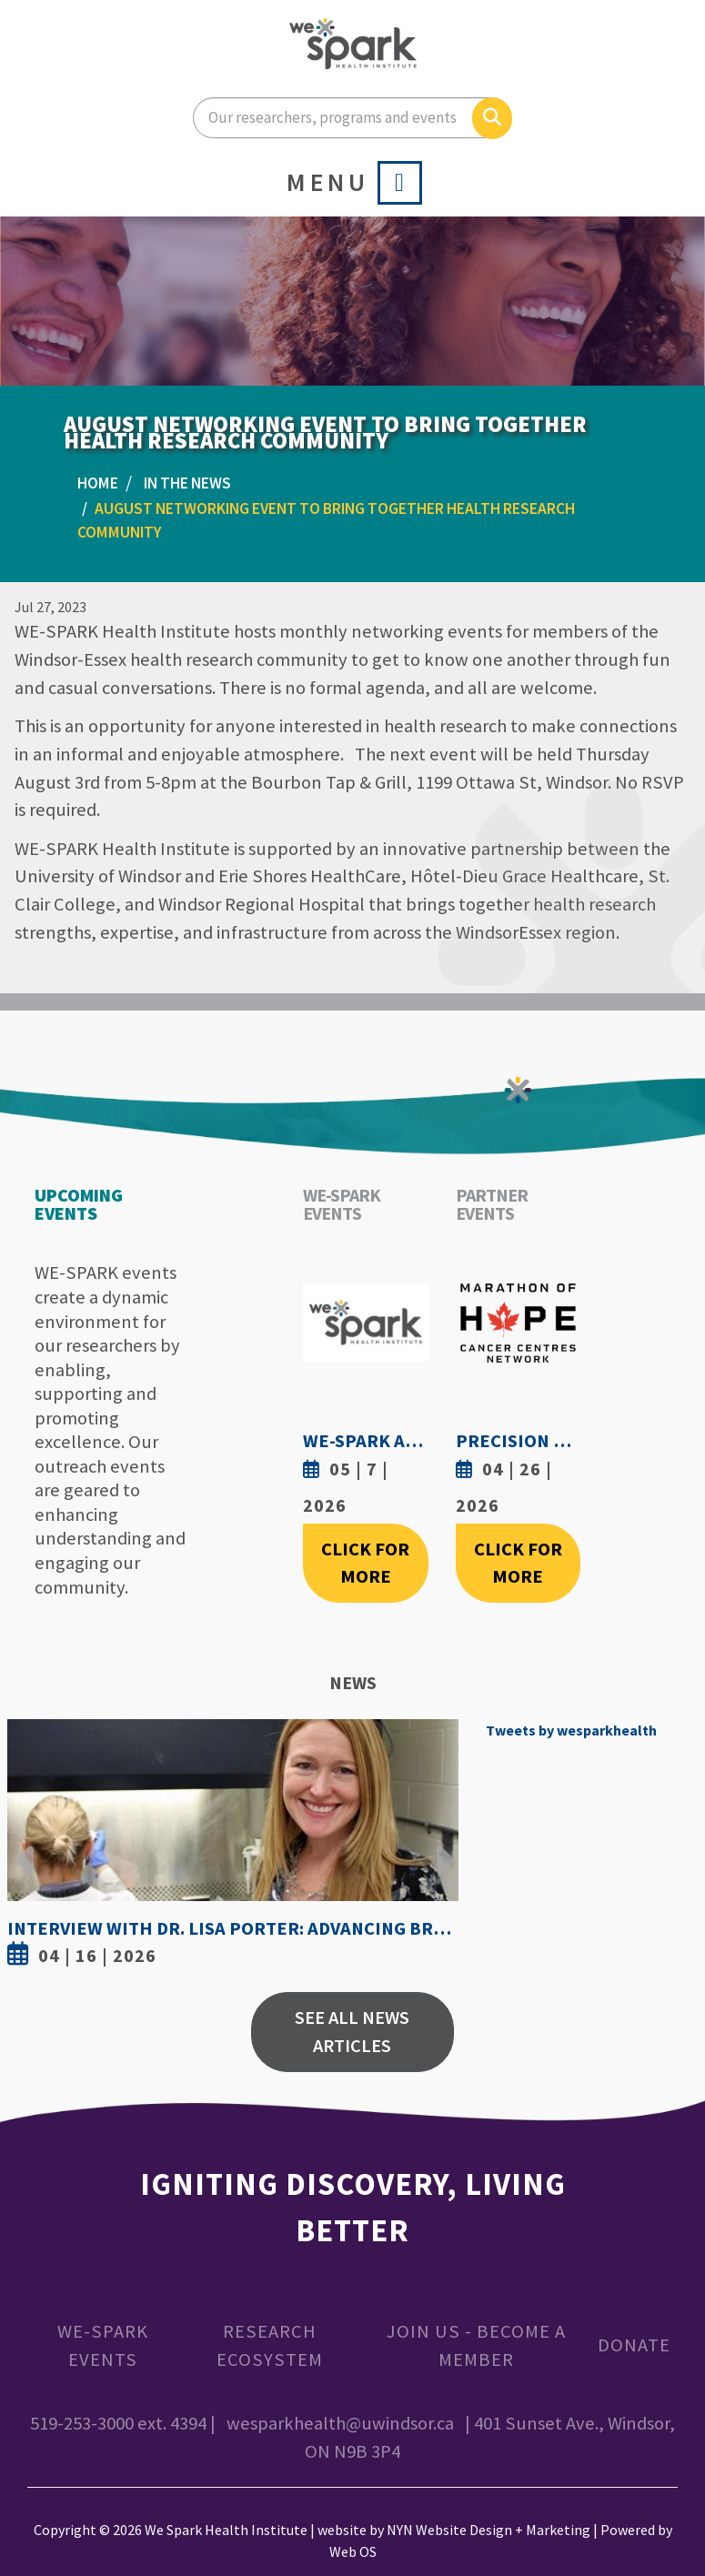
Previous (25, 1846)
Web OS (353, 2551)
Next (440, 1846)
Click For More (365, 1563)
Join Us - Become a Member (476, 2345)
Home (97, 483)
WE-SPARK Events (102, 2345)
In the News (187, 483)
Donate (634, 2345)
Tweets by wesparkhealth (571, 1730)
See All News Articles (352, 2032)
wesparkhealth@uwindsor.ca (340, 2423)
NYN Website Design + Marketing (488, 2530)
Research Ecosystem (270, 2345)
